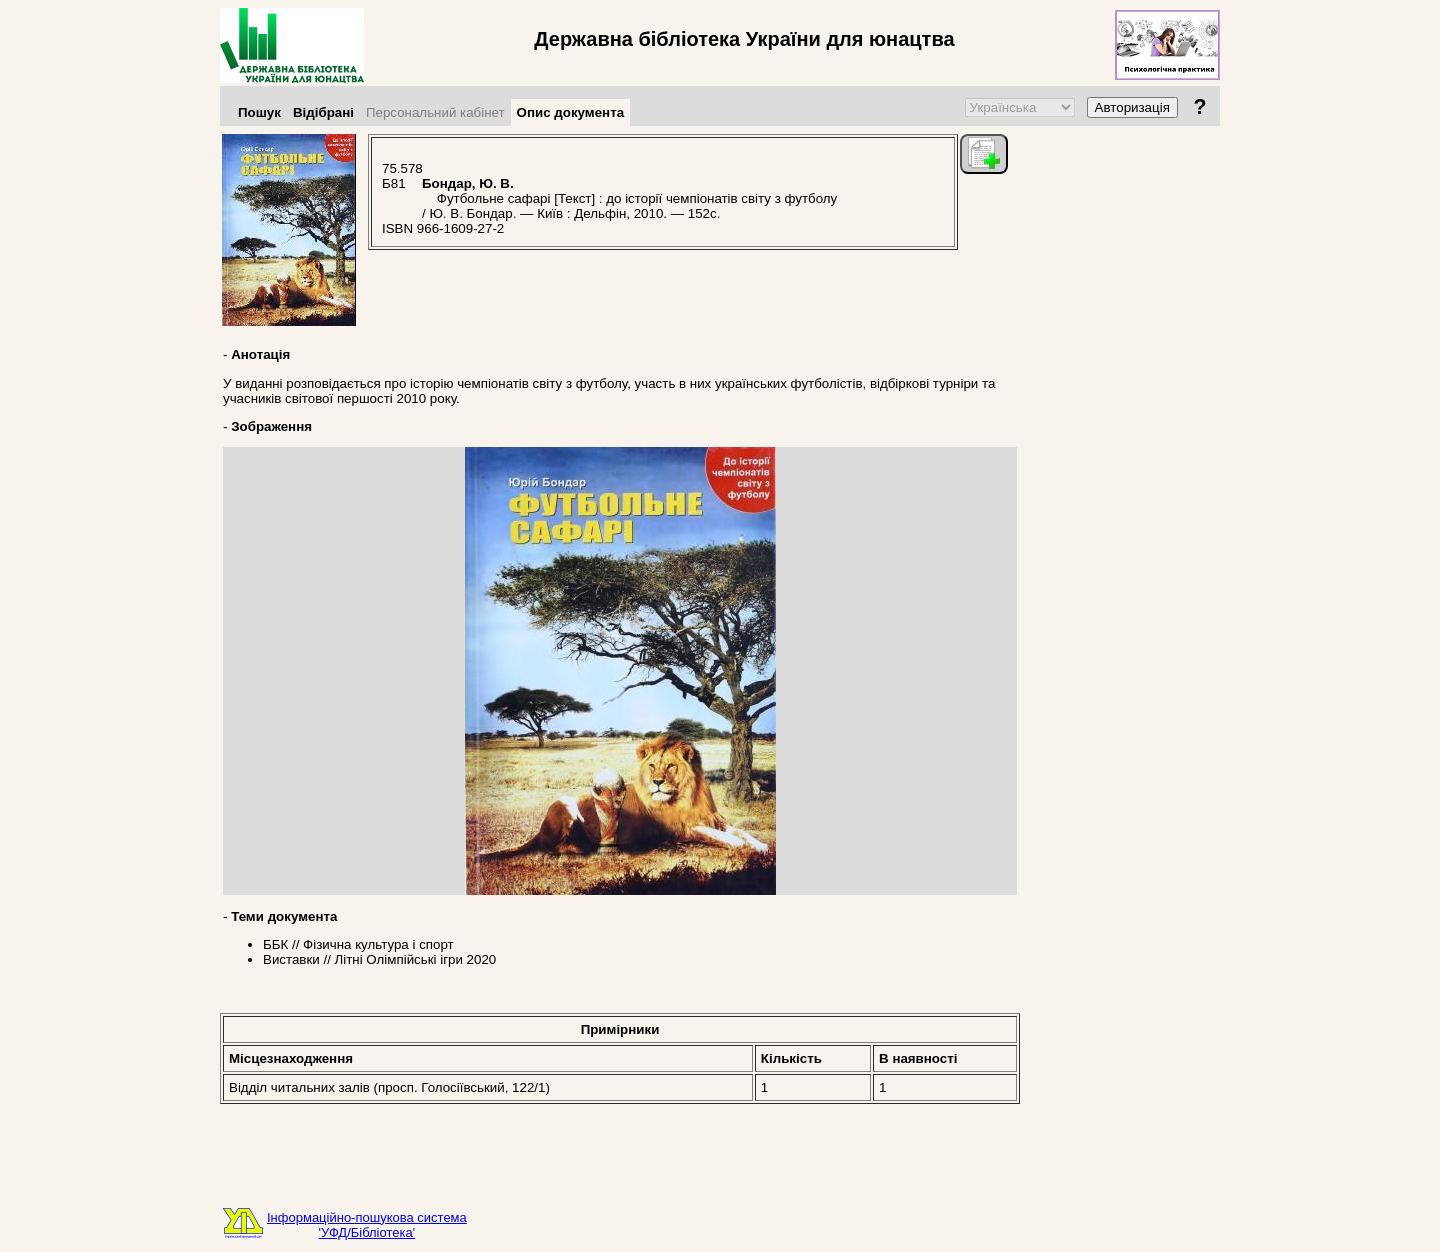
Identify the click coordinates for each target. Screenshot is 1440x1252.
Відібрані (323, 112)
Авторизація (1132, 107)
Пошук (259, 112)
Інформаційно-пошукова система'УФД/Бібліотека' (367, 1225)
